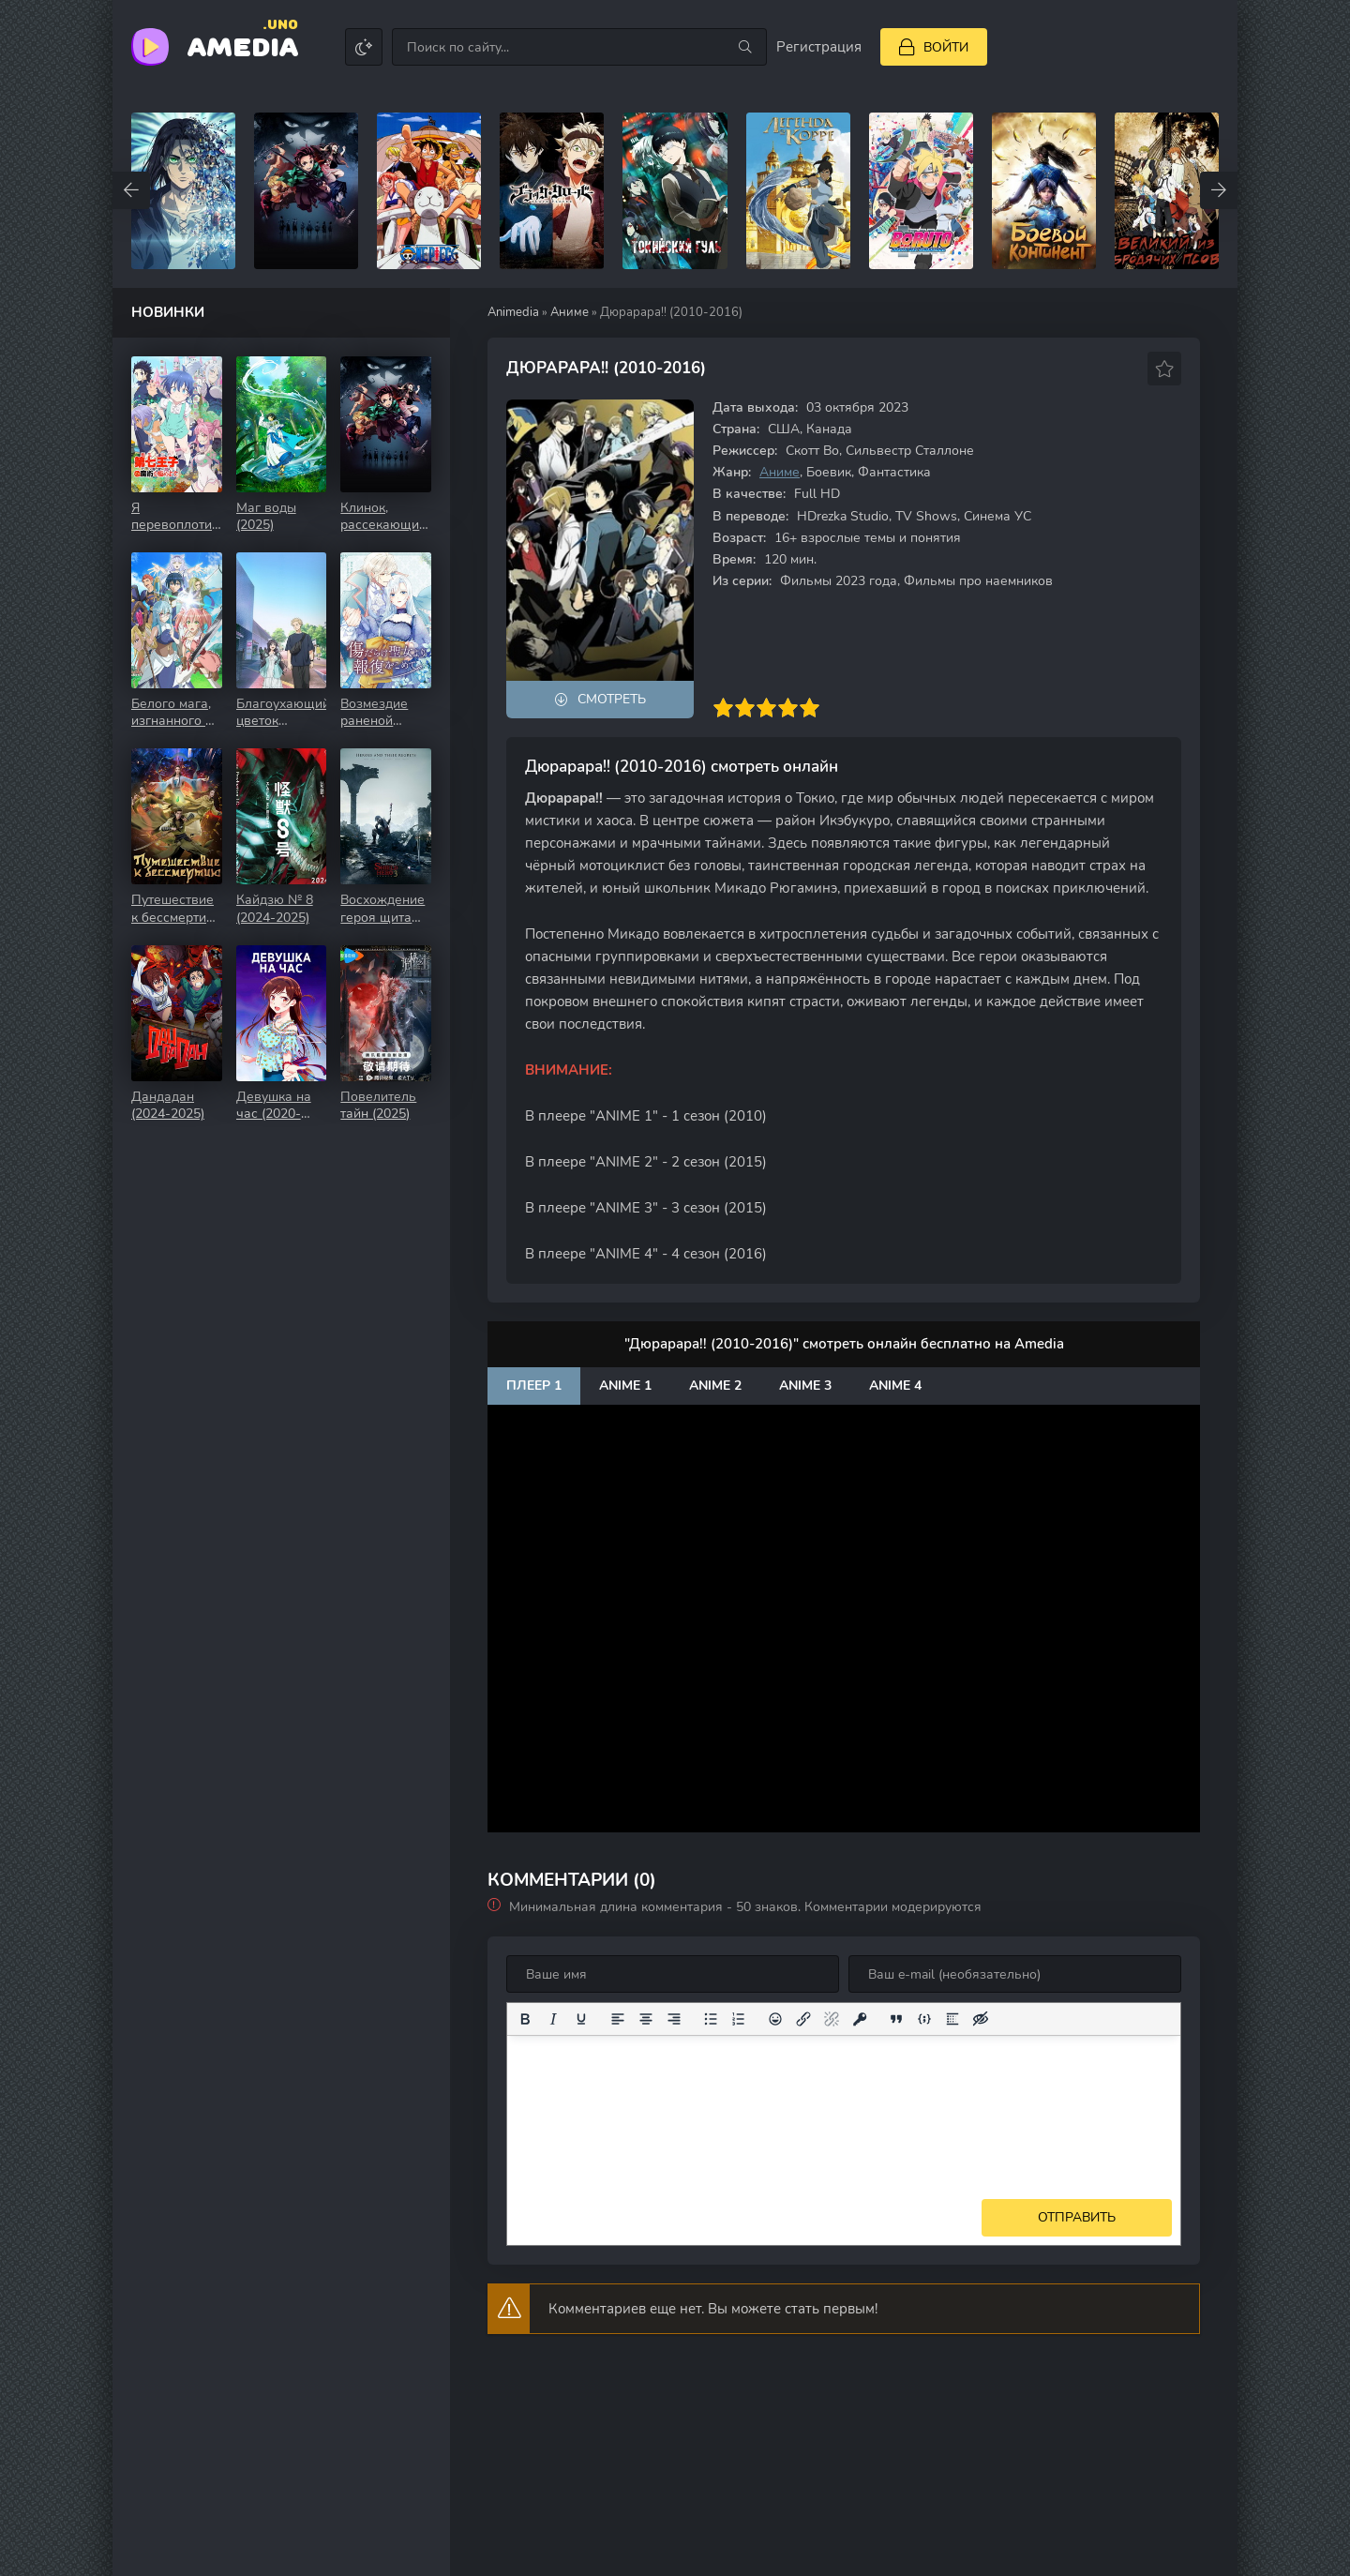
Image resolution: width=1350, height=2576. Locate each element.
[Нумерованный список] (739, 2019)
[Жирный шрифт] (525, 2019)
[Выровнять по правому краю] (674, 2019)
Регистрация (819, 47)
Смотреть (612, 699)
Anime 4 (895, 1385)
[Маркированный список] (711, 2019)
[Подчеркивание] (581, 2019)
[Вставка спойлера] (952, 2019)
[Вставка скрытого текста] (981, 2019)
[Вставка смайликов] (775, 2019)
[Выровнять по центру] (646, 2019)
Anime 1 (625, 1385)
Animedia (513, 312)
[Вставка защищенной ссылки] (860, 2019)
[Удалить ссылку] (832, 2019)
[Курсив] (553, 2019)
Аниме (569, 312)
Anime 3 (805, 1385)
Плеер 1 (534, 1385)
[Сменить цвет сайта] (363, 47)
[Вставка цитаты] (896, 2019)
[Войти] (933, 47)
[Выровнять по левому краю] (618, 2019)
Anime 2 (715, 1385)
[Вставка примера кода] (924, 2019)
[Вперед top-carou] (1219, 190)
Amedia (243, 45)
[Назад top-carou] (131, 190)
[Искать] (745, 47)
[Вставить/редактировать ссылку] (803, 2019)
